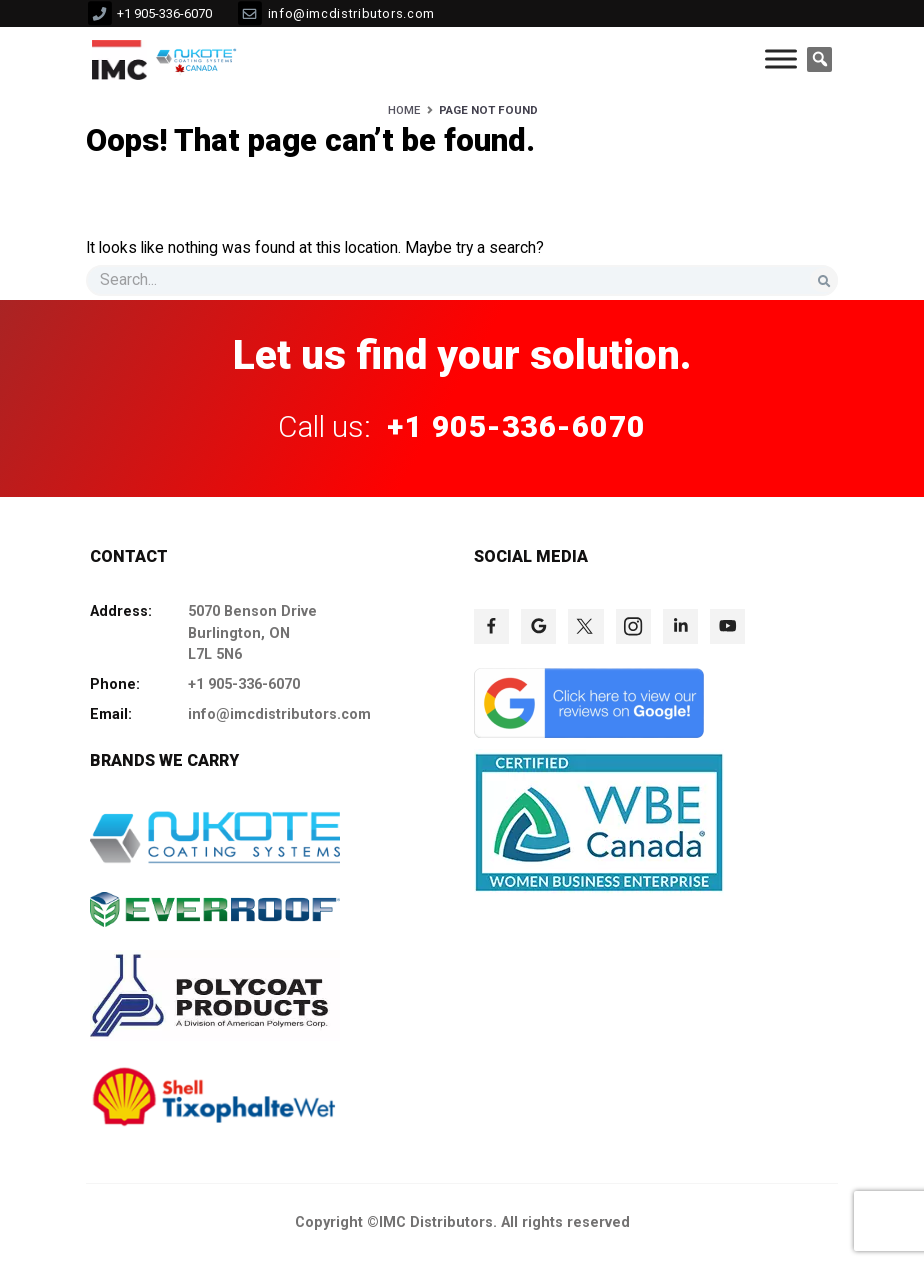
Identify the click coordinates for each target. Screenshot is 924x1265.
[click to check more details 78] (727, 626)
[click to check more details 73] (491, 626)
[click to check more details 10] (198, 59)
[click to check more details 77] (680, 626)
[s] (462, 280)
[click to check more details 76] (633, 626)
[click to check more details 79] (589, 733)
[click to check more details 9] (119, 59)
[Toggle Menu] (781, 59)
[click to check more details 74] (538, 626)
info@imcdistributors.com (351, 13)
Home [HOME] (404, 110)
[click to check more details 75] (585, 626)
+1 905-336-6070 (164, 13)
